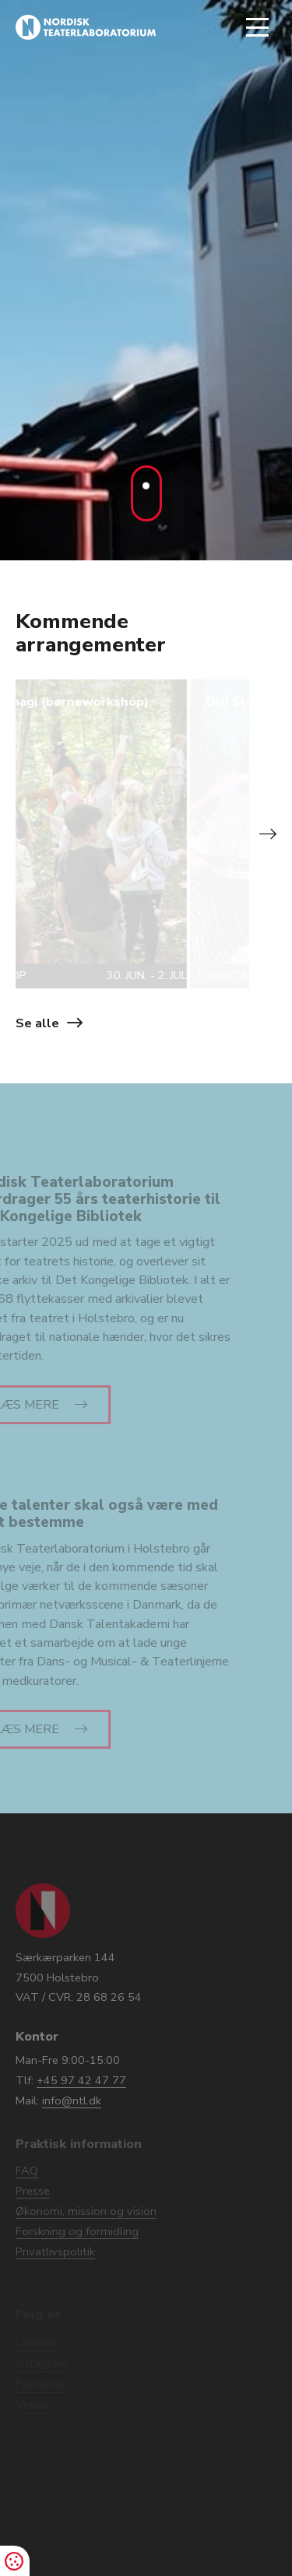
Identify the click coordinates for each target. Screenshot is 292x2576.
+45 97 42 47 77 (81, 2080)
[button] (265, 834)
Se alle (37, 1023)
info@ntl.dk (71, 2100)
